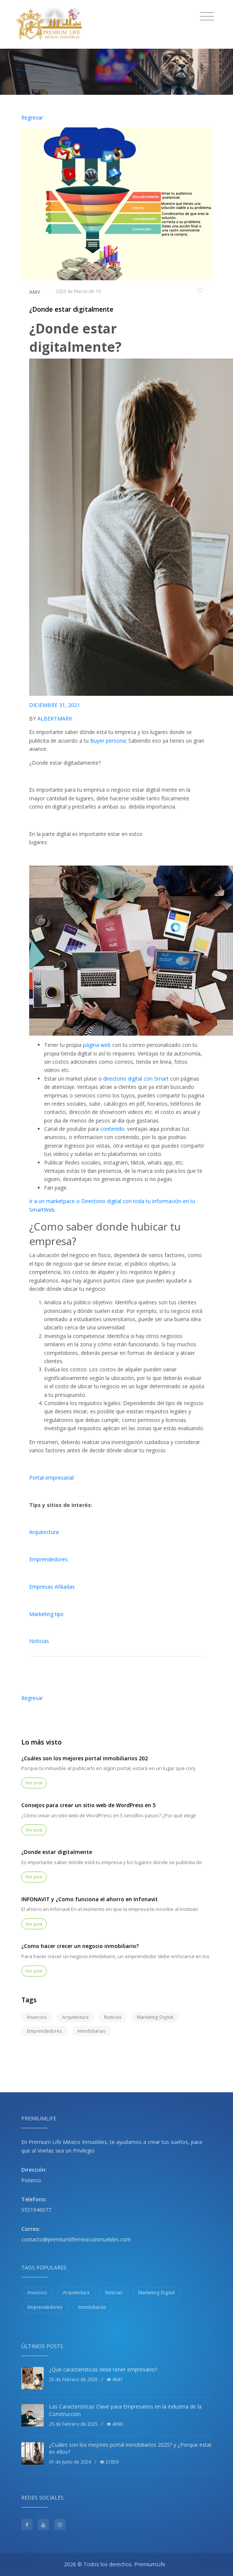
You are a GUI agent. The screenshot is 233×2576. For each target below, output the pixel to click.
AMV (34, 292)
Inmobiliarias (91, 2031)
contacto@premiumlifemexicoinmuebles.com (76, 2239)
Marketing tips (46, 1614)
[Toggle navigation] (207, 16)
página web (96, 1044)
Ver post (33, 1782)
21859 (109, 2462)
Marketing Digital (155, 2017)
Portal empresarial (51, 1477)
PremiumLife (149, 2564)
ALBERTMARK (54, 718)
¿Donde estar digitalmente (71, 309)
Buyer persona (108, 740)
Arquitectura (44, 1531)
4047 (115, 2379)
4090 (115, 2424)
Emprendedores (48, 1559)
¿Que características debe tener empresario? (103, 2369)
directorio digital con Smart (136, 1078)
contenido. (113, 1128)
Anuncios (37, 2017)
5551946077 (36, 2209)
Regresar (32, 117)
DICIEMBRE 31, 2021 (54, 705)
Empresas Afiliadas (52, 1586)
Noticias (39, 1641)
